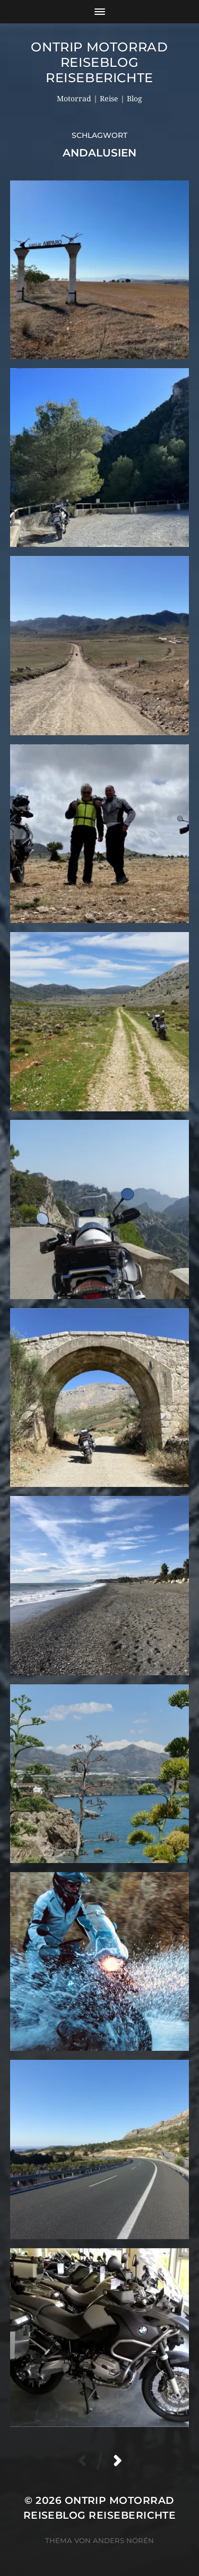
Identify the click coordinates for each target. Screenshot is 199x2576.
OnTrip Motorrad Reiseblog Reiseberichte (99, 62)
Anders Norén (123, 2540)
